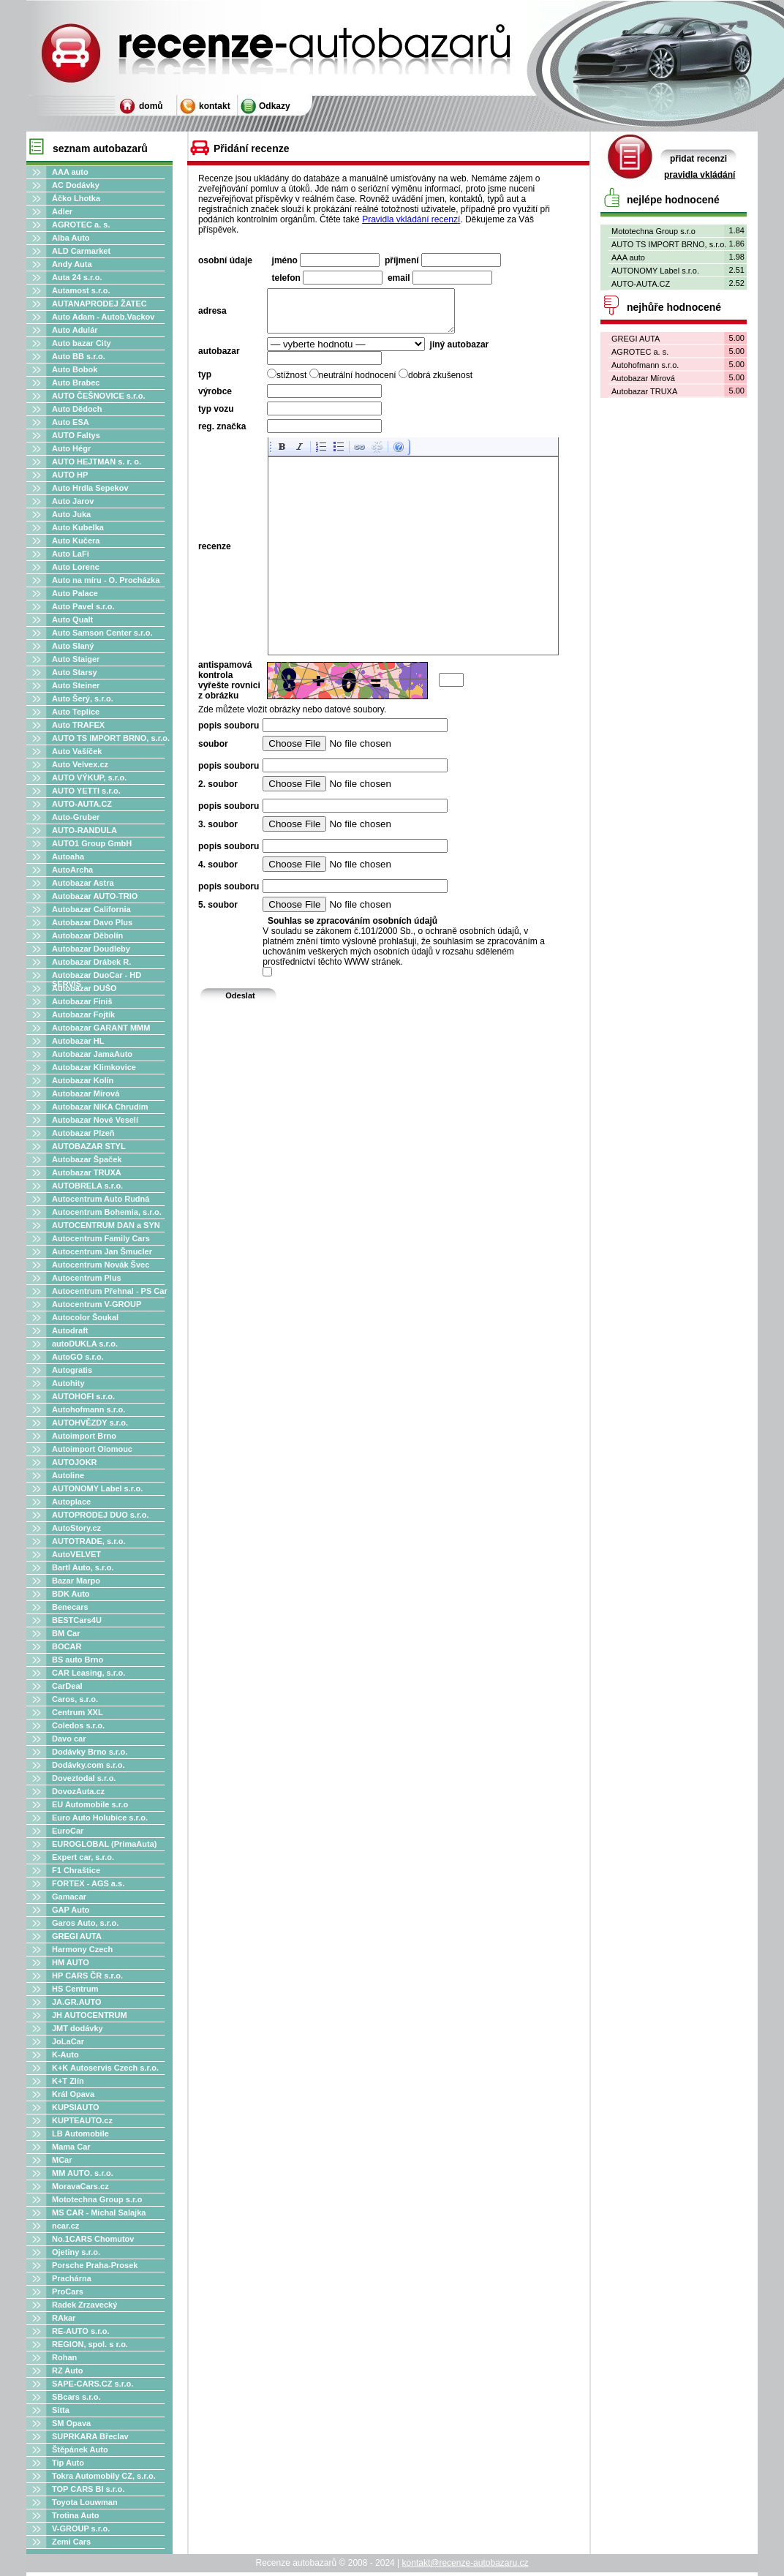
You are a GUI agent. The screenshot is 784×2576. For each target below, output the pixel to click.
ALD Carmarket (81, 250)
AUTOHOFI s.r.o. (83, 1396)
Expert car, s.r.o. (83, 1857)
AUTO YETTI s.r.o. (86, 790)
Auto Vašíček (77, 751)
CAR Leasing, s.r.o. (88, 1672)
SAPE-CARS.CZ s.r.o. (92, 2383)
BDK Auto (71, 1593)
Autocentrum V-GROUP (96, 1304)
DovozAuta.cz (78, 1791)
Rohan (64, 2357)
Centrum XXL (77, 1712)
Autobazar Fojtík (83, 1014)
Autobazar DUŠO (84, 988)
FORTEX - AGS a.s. (88, 1883)
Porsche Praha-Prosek (94, 2265)
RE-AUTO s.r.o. (81, 2331)
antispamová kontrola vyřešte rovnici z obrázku (229, 689)
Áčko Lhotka (76, 198)
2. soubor (218, 793)
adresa (212, 315)
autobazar (219, 360)
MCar (62, 2159)
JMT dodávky (77, 2028)
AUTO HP (70, 474)
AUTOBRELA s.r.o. (87, 1185)
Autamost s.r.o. (81, 290)
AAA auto (70, 171)
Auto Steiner (75, 685)
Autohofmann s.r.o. (88, 1409)
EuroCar (67, 1830)
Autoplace (71, 1501)
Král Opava (73, 2094)
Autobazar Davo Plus (92, 922)
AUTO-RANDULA (84, 830)
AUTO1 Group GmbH (92, 843)
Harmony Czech (82, 1949)
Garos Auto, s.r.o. (85, 1922)
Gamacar (69, 1896)
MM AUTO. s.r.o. (82, 2173)
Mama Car (71, 2146)
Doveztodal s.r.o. (84, 1778)
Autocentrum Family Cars (101, 1238)
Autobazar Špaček (86, 1159)
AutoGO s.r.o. (78, 1356)
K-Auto (65, 2054)
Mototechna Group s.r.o (97, 2199)
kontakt (214, 106)
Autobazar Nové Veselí (95, 1119)
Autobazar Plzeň (83, 1133)
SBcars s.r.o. (76, 2396)
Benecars (70, 1607)
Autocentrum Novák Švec (100, 1264)
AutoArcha (72, 869)
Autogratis (72, 1370)
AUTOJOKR (74, 1462)
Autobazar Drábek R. (91, 961)
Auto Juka (71, 514)
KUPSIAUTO (75, 2107)
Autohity (68, 1383)
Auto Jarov (73, 501)
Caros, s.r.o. (75, 1699)
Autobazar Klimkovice (94, 1067)
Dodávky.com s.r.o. (88, 1764)
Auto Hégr (71, 448)
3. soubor (218, 833)
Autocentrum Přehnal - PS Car (109, 1291)
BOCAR (66, 1646)
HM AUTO (70, 1962)
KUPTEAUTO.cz (82, 2120)
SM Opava (71, 2423)
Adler (62, 211)
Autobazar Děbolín (87, 935)
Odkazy (274, 106)
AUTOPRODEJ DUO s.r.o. (100, 1514)
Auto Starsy (74, 672)
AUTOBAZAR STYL (89, 1146)
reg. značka (222, 435)
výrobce (215, 400)
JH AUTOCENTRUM (89, 2015)
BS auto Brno (77, 1659)
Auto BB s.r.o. (78, 356)
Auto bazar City (81, 343)
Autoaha (68, 856)
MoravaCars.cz (80, 2186)
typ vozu (216, 418)
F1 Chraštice (76, 1870)
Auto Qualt (72, 619)
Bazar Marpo (76, 1580)
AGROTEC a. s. (81, 224)
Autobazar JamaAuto (92, 1054)
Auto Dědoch (77, 408)
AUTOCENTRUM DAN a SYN (106, 1225)
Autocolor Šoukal (85, 1317)
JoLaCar (68, 2041)
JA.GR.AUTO (77, 2001)
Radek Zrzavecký (84, 2304)
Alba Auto (71, 237)
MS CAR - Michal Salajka (99, 2212)
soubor (213, 752)
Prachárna (71, 2278)
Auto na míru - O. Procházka (105, 580)
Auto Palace (75, 593)
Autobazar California (91, 909)
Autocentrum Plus (86, 1277)
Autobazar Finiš (82, 1001)
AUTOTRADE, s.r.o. (89, 1541)
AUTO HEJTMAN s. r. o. (96, 461)
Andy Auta (72, 264)
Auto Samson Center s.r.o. (102, 632)
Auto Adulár (75, 329)
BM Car (66, 1633)
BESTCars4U (77, 1620)
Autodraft (70, 1330)
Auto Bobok (74, 369)
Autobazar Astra (83, 882)
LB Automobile (80, 2133)
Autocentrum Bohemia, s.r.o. (107, 1212)
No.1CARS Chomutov (93, 2238)
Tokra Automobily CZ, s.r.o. (104, 2475)
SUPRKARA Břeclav (90, 2436)
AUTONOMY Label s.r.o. (97, 1488)
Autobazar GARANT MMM (101, 1027)
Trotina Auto (75, 2515)
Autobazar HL (78, 1040)
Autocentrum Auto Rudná (100, 1198)
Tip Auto (68, 2462)
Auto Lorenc (75, 566)
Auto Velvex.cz (80, 764)
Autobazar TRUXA (86, 1172)
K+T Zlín (68, 2080)
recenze (214, 555)
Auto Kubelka (78, 527)
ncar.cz (65, 2225)
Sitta (60, 2410)
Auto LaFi (70, 553)
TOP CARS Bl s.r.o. (88, 2489)
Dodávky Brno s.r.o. (89, 1751)
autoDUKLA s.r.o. (85, 1343)
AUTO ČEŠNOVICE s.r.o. (99, 395)
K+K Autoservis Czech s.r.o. (105, 2067)
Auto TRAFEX (78, 724)
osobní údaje (225, 260)
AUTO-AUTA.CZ (82, 803)
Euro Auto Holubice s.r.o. (100, 1817)
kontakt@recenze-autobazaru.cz (465, 2563)
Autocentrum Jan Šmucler (102, 1251)
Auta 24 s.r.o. (77, 277)
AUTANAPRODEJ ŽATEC (99, 303)
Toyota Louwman (85, 2502)
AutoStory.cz (76, 1528)
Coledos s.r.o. (78, 1725)
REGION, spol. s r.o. (90, 2344)
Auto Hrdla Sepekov (90, 487)
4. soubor (218, 873)
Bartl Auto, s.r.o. (83, 1567)
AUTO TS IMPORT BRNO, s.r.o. (111, 738)
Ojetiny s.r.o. (76, 2252)
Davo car (69, 1738)
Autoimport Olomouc (92, 1449)
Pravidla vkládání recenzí (411, 219)
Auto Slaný (73, 645)
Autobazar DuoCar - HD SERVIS (96, 979)
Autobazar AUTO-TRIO (94, 896)
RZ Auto (67, 2370)
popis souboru (228, 734)
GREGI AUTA (77, 1936)
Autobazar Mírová (85, 1093)
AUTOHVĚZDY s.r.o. (90, 1422)
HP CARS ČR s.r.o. (87, 1975)
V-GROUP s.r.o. (81, 2528)
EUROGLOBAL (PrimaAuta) (104, 1843)
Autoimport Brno (84, 1435)
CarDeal (67, 1685)
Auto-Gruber (75, 817)
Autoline (68, 1475)
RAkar (63, 2317)
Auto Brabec (75, 382)
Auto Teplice (75, 711)
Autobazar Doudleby (91, 948)
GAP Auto (70, 1909)
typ (204, 383)
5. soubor (218, 913)
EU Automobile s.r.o (90, 1804)
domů (151, 106)
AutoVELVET (76, 1554)
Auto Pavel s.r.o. (83, 606)
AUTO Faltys (76, 435)
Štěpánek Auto (80, 2449)
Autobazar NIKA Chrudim (100, 1106)
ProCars (67, 2291)
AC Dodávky (75, 185)
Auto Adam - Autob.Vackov (103, 316)
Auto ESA (70, 422)
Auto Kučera (75, 540)
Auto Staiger (75, 659)
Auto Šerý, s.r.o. (82, 698)
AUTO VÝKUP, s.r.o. (89, 777)
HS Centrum (75, 1988)
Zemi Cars (71, 2541)
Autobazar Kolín (82, 1080)
